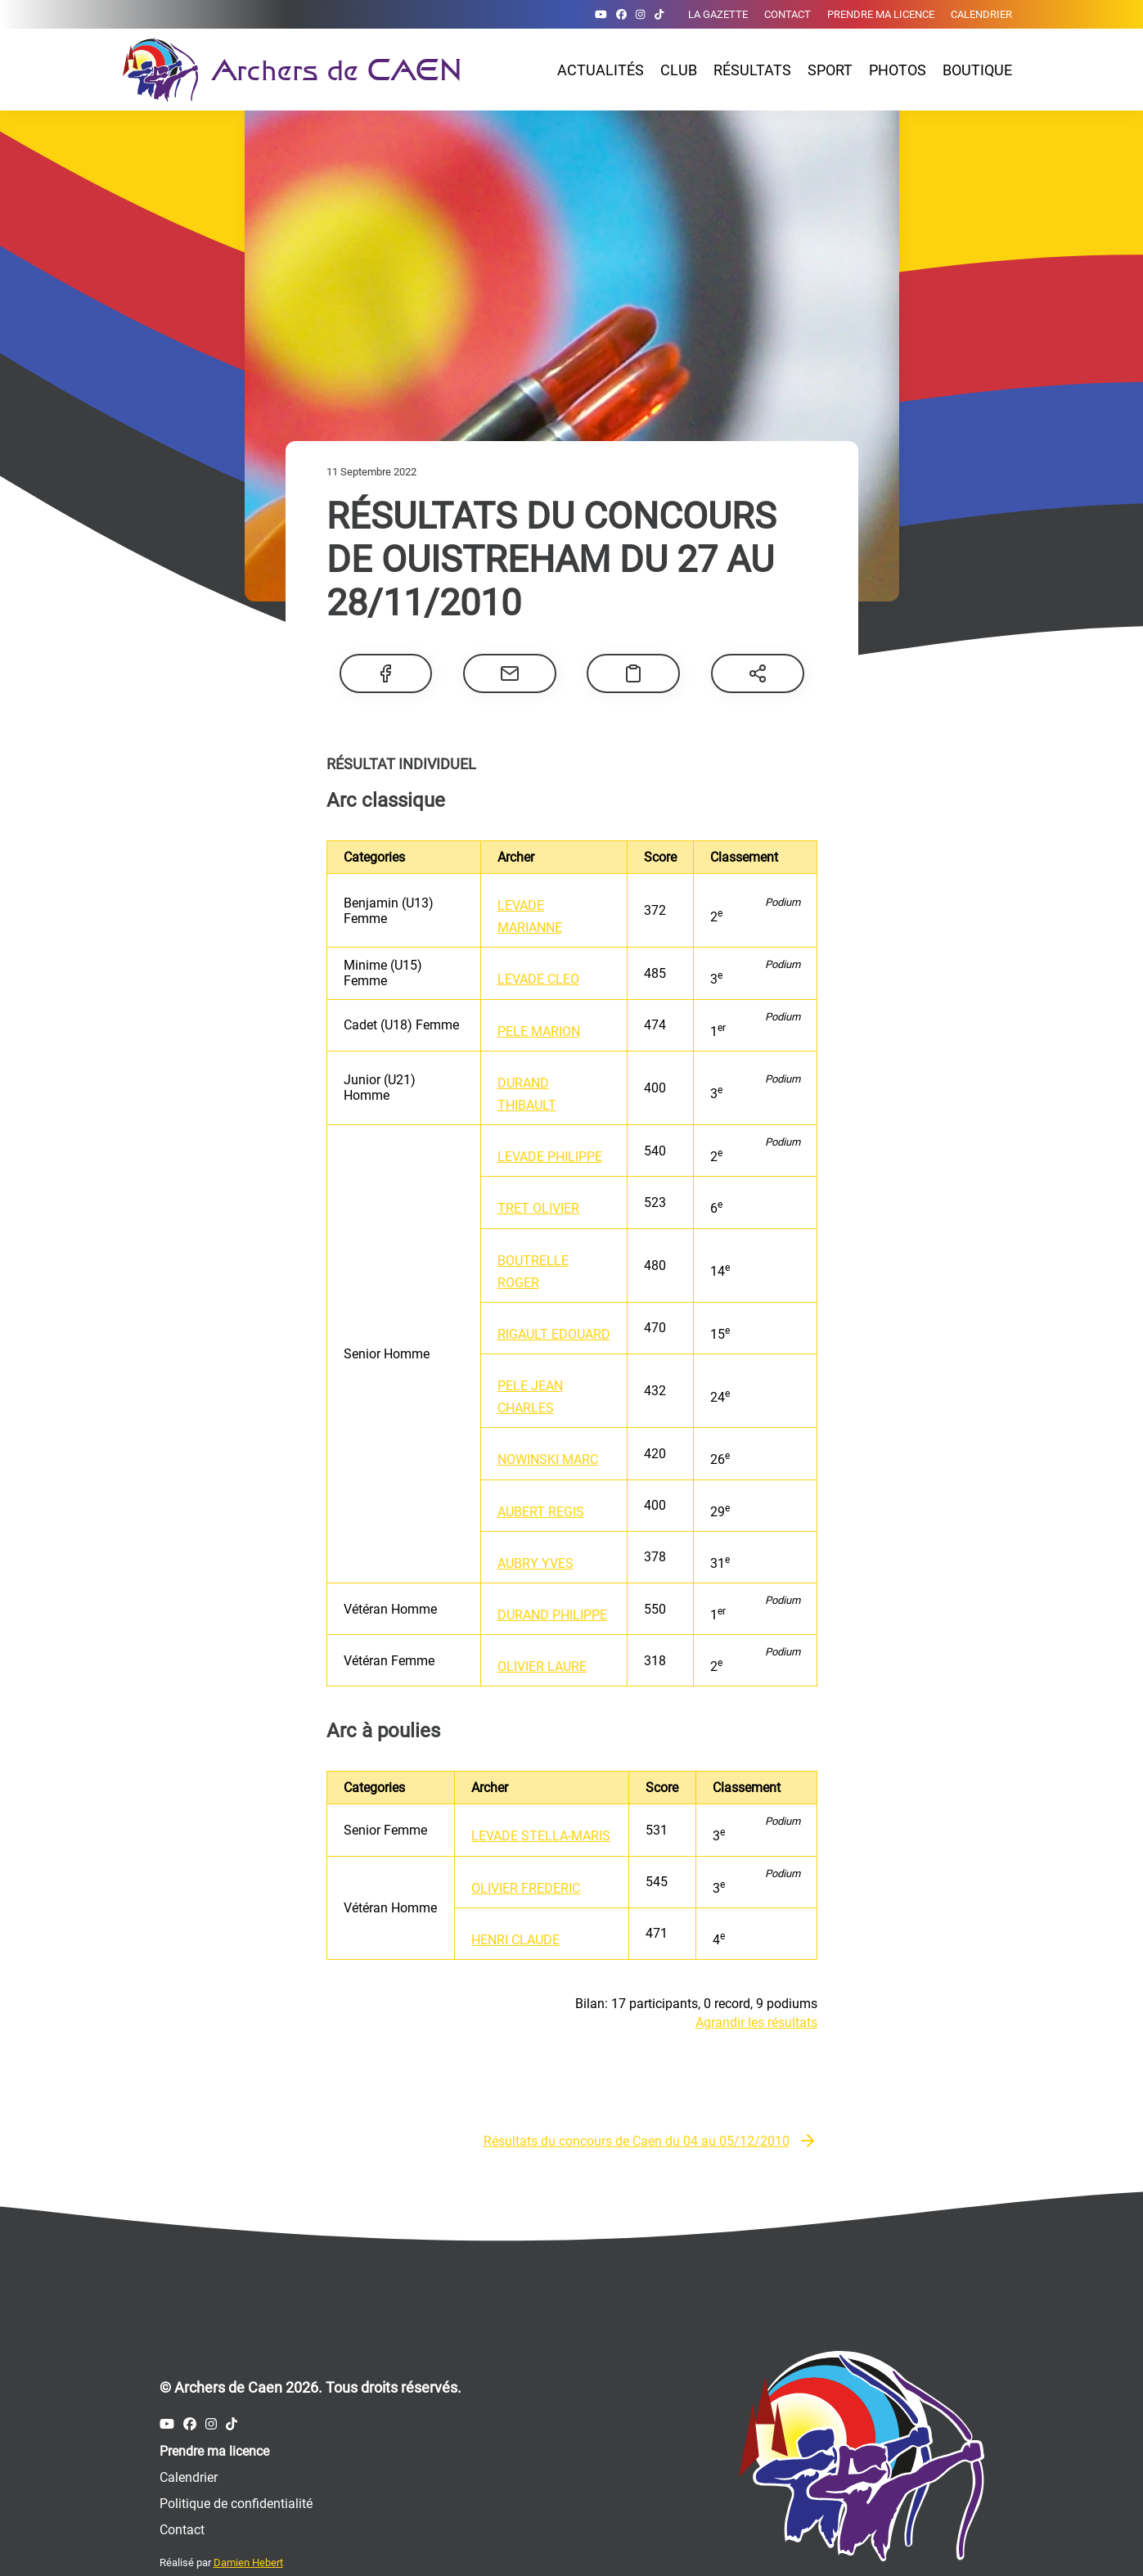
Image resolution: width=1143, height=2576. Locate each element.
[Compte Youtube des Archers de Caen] (601, 14)
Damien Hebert (248, 2521)
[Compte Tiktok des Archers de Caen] (659, 14)
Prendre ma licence (880, 14)
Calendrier (981, 14)
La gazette (718, 14)
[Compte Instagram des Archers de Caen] (640, 14)
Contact (787, 14)
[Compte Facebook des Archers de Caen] (621, 14)
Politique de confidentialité (236, 2462)
